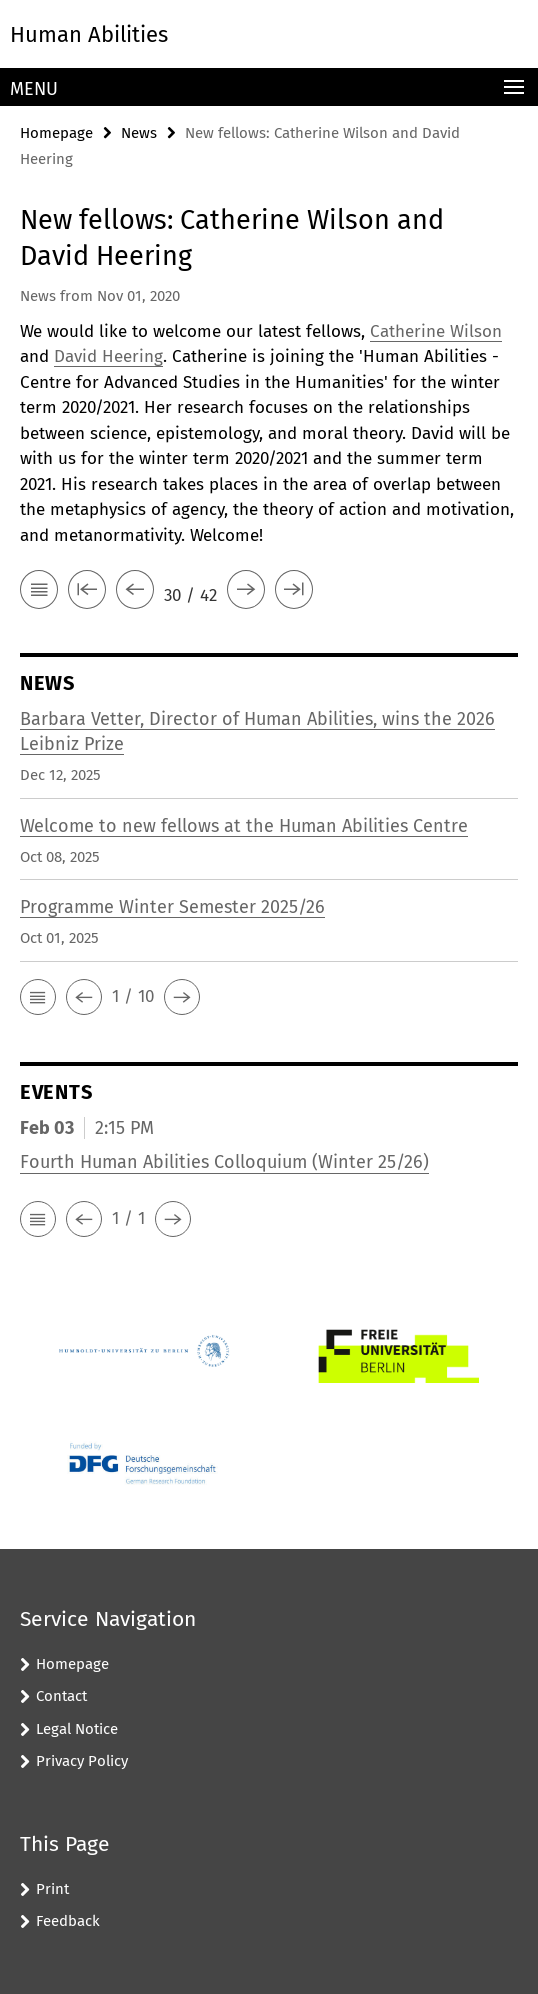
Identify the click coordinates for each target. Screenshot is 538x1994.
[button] (38, 997)
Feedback (68, 1921)
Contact (61, 1696)
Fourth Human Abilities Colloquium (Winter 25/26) (224, 1162)
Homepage (56, 133)
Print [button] (52, 1889)
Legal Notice (77, 1729)
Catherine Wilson (436, 331)
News (139, 133)
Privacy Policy (82, 1761)
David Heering (108, 356)
